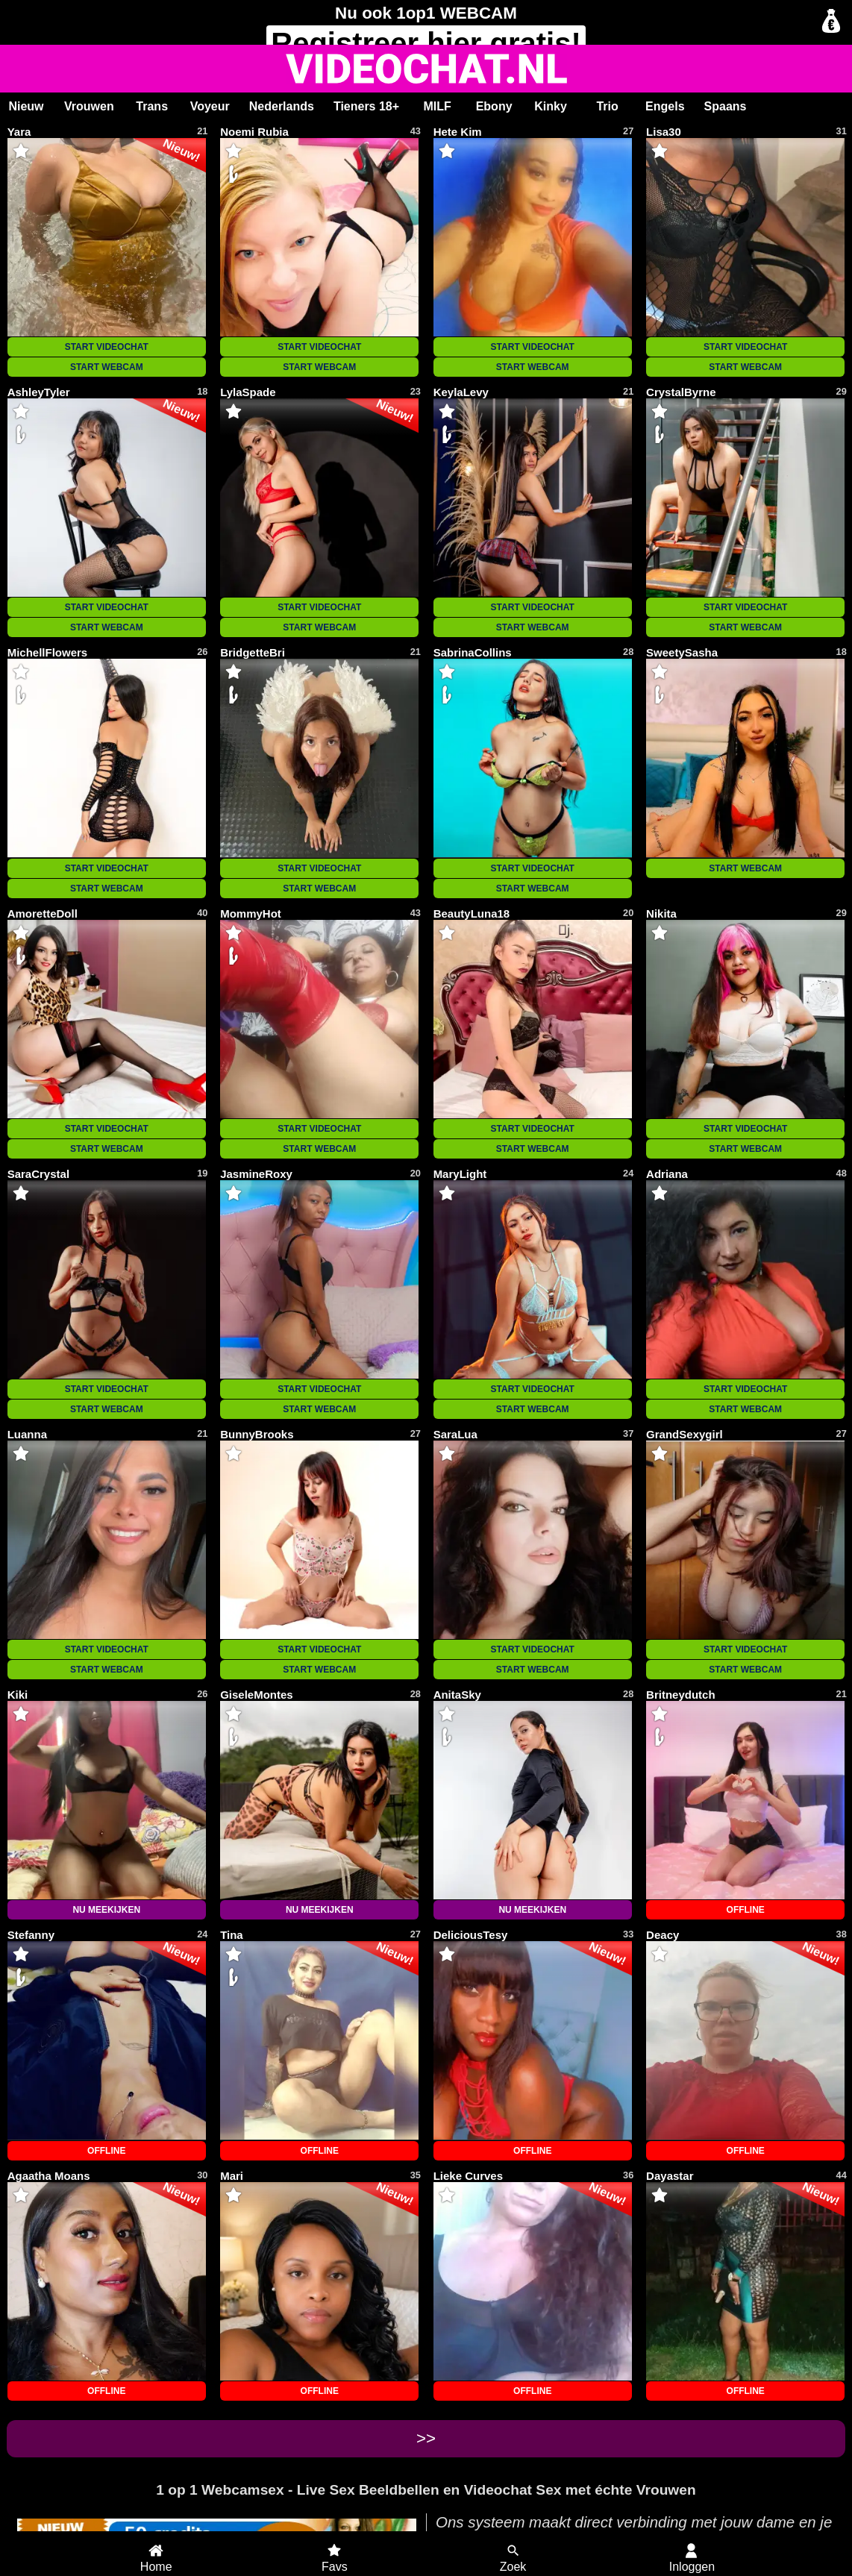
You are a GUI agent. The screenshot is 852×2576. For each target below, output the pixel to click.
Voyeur (210, 106)
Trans (152, 106)
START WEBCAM (106, 367)
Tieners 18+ (366, 106)
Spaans (725, 106)
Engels (664, 106)
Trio (607, 106)
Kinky (550, 106)
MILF (437, 106)
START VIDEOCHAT (106, 347)
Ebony (494, 106)
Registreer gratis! (425, 43)
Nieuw (25, 106)
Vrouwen (89, 106)
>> (426, 2438)
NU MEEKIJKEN (106, 1910)
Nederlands (281, 106)
